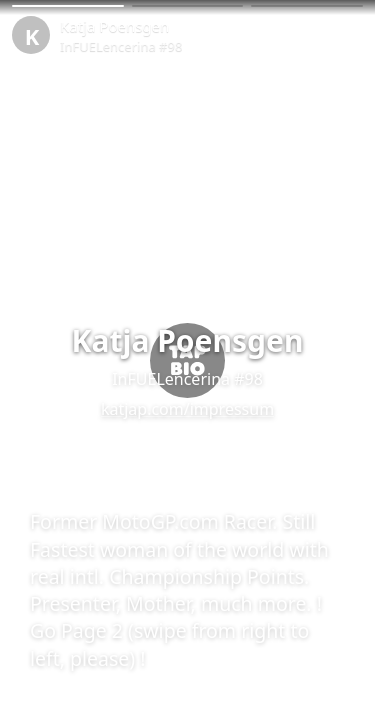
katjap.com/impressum (187, 409)
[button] (68, 6)
